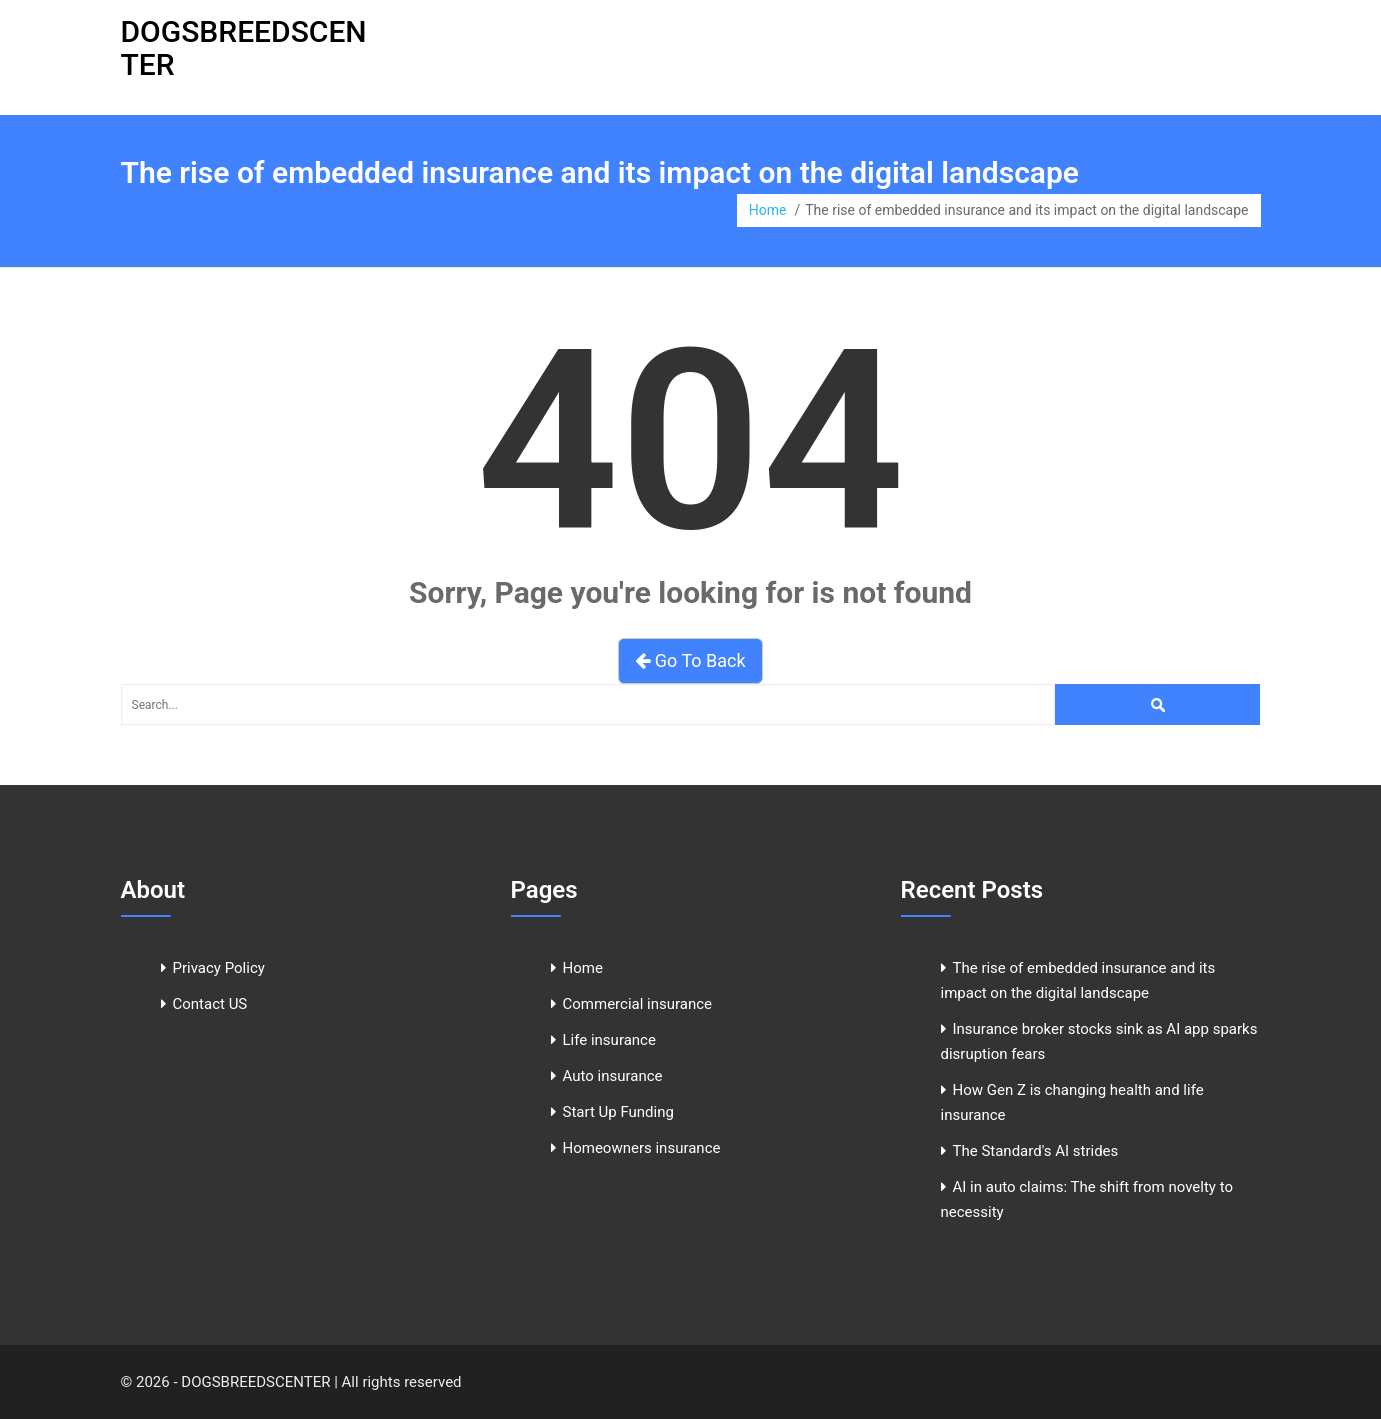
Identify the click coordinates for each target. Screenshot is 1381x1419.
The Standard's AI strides (1036, 1151)
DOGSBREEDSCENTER (244, 48)
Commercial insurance (638, 1004)
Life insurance (609, 1040)
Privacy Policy (219, 968)
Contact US (210, 1004)
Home (768, 210)
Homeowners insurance (642, 1148)
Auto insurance (613, 1076)
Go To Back (690, 660)
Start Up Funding (618, 1112)
